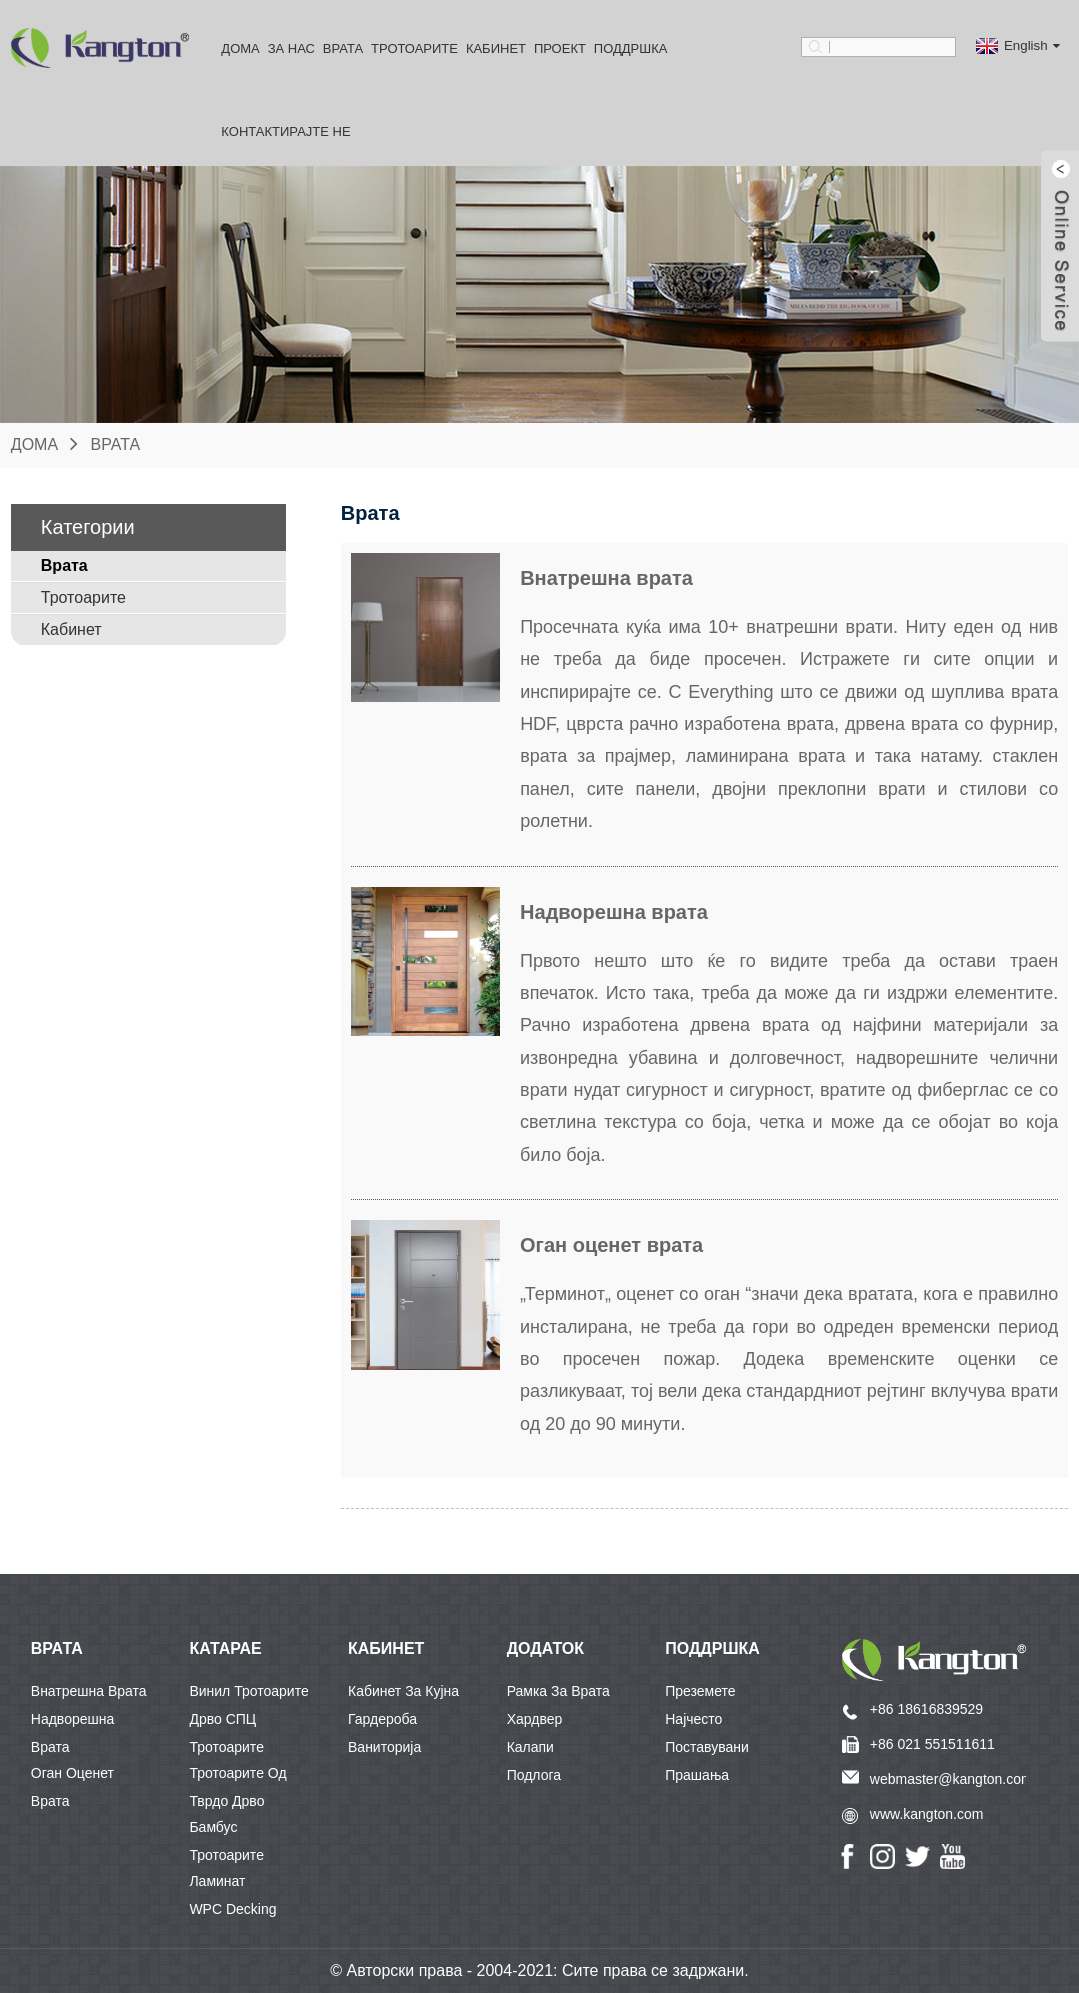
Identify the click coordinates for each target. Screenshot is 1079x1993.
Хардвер (535, 1719)
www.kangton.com (927, 1814)
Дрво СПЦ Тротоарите (226, 1722)
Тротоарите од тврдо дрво (237, 1776)
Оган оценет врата (72, 1776)
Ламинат (217, 1881)
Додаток (545, 1648)
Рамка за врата (558, 1691)
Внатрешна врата (89, 1691)
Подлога (534, 1775)
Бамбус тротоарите (226, 1830)
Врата (343, 48)
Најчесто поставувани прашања (707, 1722)
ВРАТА (57, 1648)
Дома (240, 48)
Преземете (700, 1691)
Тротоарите (414, 48)
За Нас (291, 48)
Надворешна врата (72, 1722)
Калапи (530, 1747)
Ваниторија (384, 1747)
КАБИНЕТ (386, 1648)
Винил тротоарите (248, 1691)
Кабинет (496, 48)
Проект (560, 48)
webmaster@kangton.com (951, 1779)
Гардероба (382, 1719)
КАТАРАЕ (225, 1648)
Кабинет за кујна (403, 1691)
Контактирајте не (285, 131)
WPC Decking (232, 1909)
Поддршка (631, 48)
